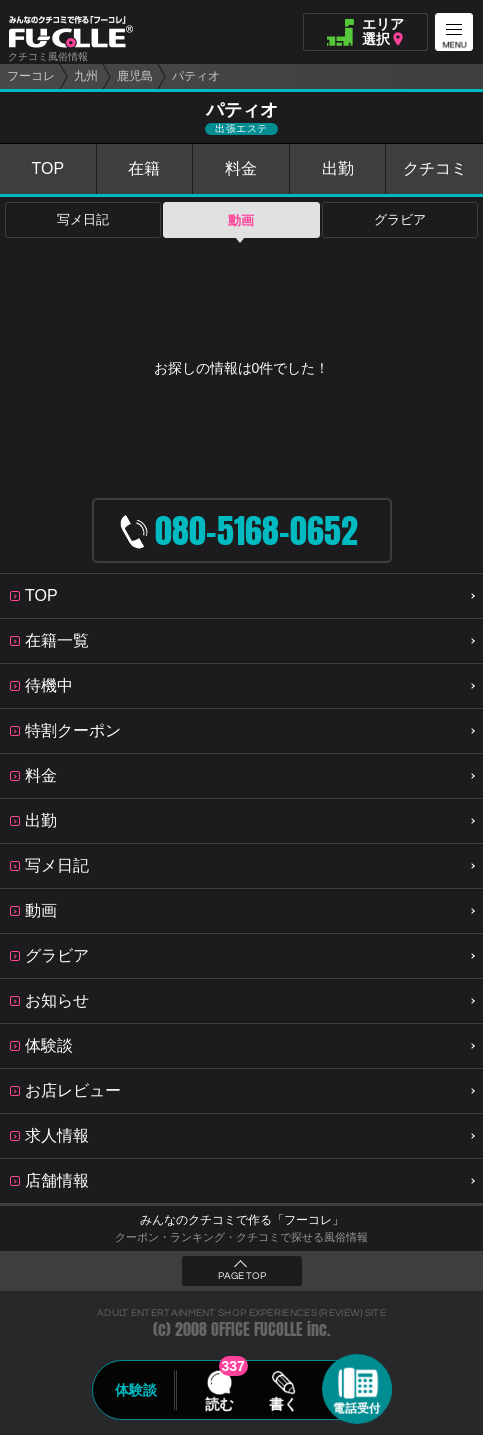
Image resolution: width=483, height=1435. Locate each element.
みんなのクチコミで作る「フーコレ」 (242, 1220)
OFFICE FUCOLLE (257, 1329)
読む (219, 1404)
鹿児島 (135, 76)
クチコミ (435, 168)
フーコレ (31, 76)
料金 (241, 168)
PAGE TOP (242, 1276)
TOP (47, 168)
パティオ (196, 76)
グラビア (400, 220)
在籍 (144, 168)
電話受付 (357, 1408)
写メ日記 (83, 220)
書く (284, 1404)
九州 (86, 76)
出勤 (338, 168)
